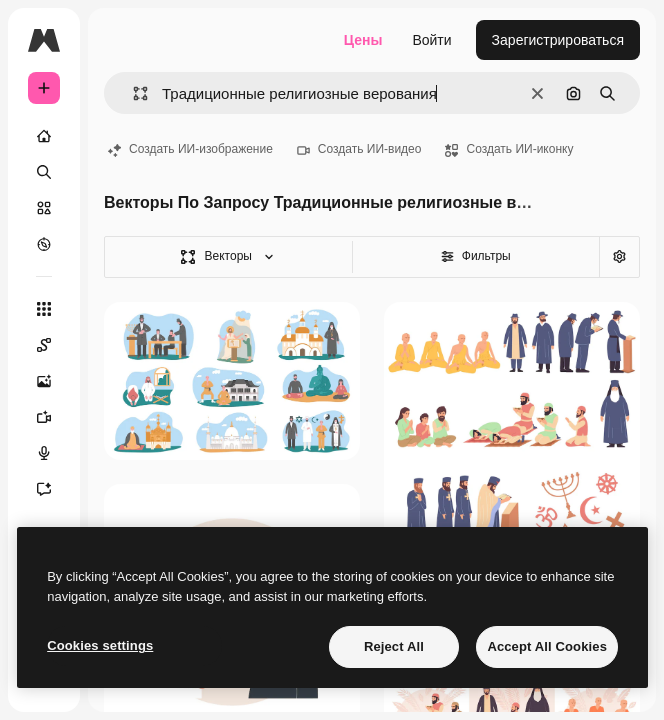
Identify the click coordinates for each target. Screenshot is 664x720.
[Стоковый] (44, 208)
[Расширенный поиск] (619, 257)
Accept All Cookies (547, 646)
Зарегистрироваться (558, 40)
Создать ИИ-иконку (509, 149)
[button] (132, 93)
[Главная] (44, 136)
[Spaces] (54, 345)
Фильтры (476, 256)
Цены (363, 40)
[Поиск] (44, 172)
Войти (431, 40)
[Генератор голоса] (54, 453)
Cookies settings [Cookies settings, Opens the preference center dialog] (100, 645)
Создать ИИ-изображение (190, 149)
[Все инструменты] (44, 309)
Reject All (394, 646)
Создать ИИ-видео (359, 149)
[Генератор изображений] (54, 381)
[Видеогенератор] (54, 417)
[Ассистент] (54, 489)
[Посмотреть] (44, 244)
